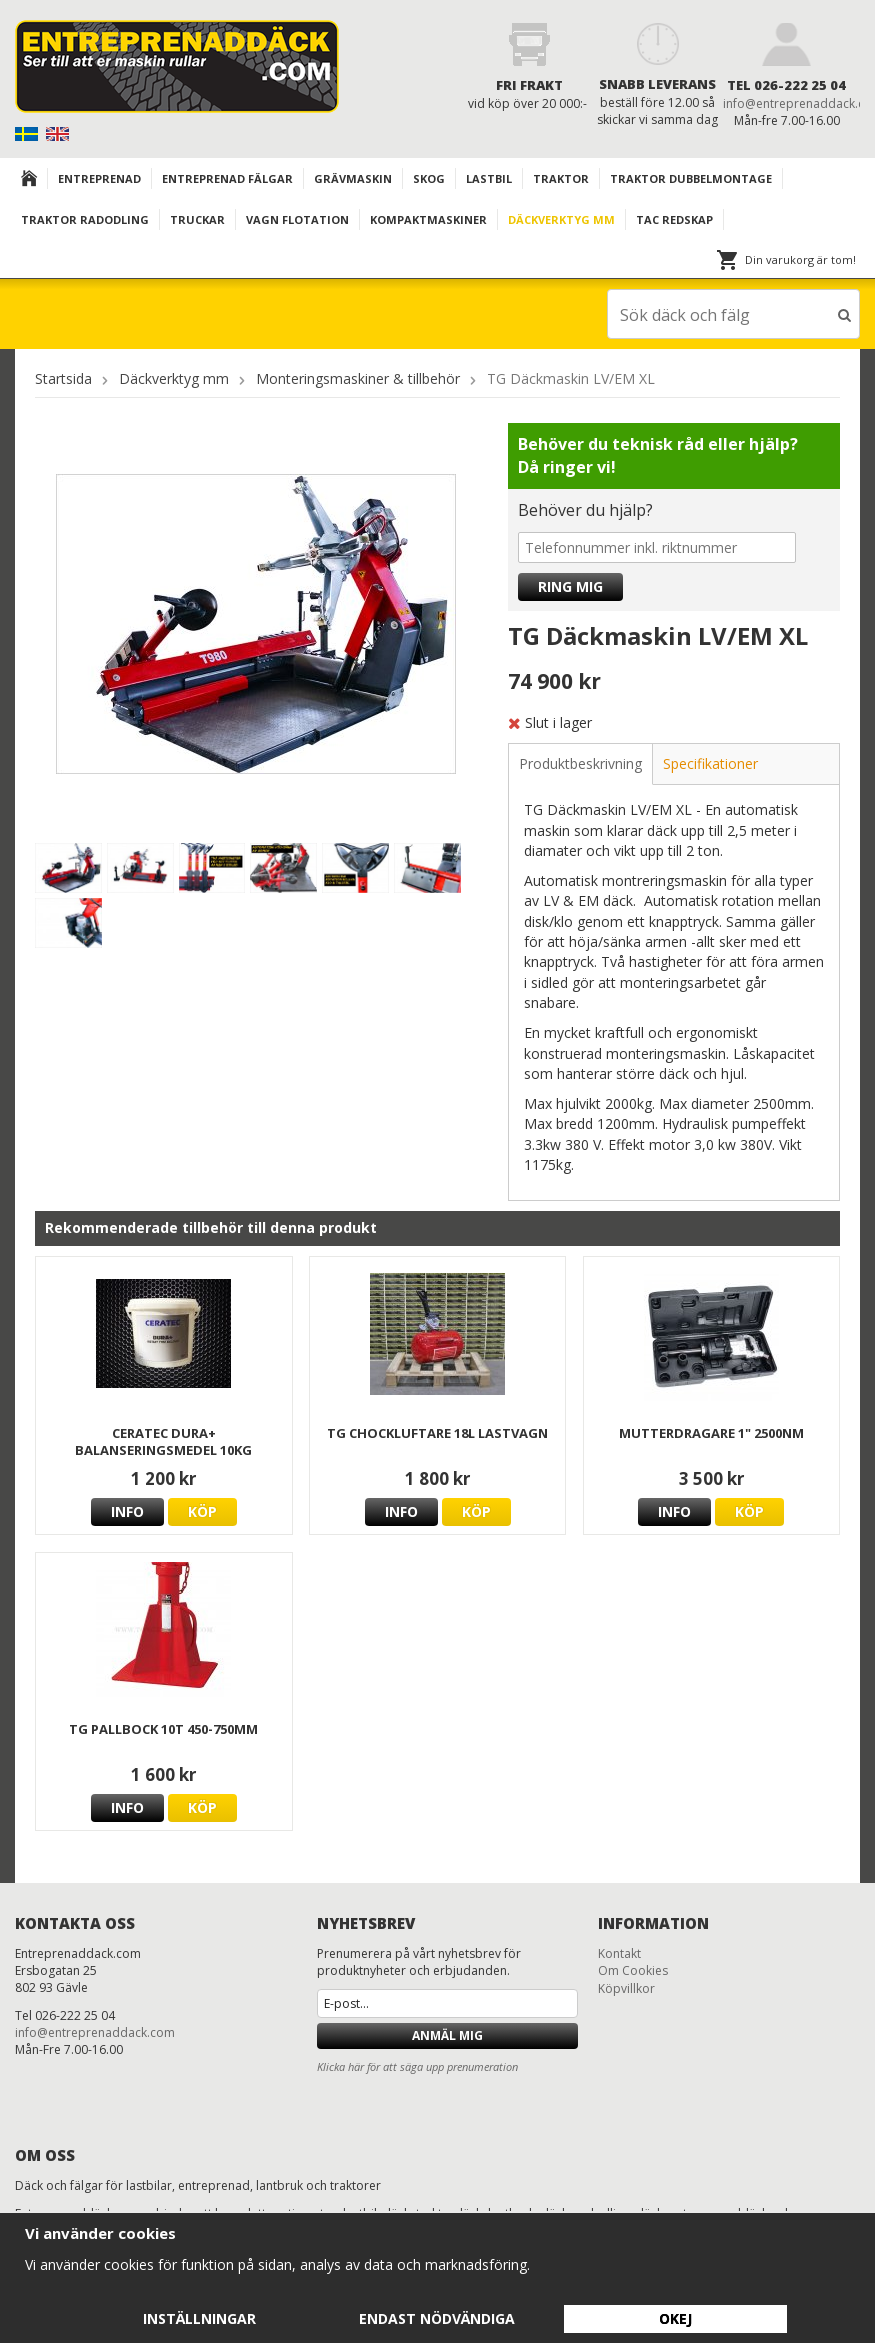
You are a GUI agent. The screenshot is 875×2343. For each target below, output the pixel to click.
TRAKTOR (561, 178)
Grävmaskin (353, 178)
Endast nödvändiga (437, 2318)
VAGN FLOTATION (297, 219)
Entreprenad (99, 178)
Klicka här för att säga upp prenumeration (417, 2065)
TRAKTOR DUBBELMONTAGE (691, 178)
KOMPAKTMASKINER (428, 219)
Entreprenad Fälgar (227, 178)
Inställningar (199, 2318)
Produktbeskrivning (580, 762)
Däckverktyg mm (561, 219)
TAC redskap (674, 219)
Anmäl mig (447, 2034)
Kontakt (619, 1952)
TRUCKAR (197, 219)
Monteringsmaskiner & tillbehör (358, 377)
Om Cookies (633, 1969)
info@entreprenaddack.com (95, 2031)
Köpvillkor (626, 1987)
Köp (202, 1510)
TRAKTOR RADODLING (85, 219)
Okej (675, 2318)
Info (127, 1510)
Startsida (63, 377)
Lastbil (489, 178)
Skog (429, 178)
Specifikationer (710, 762)
